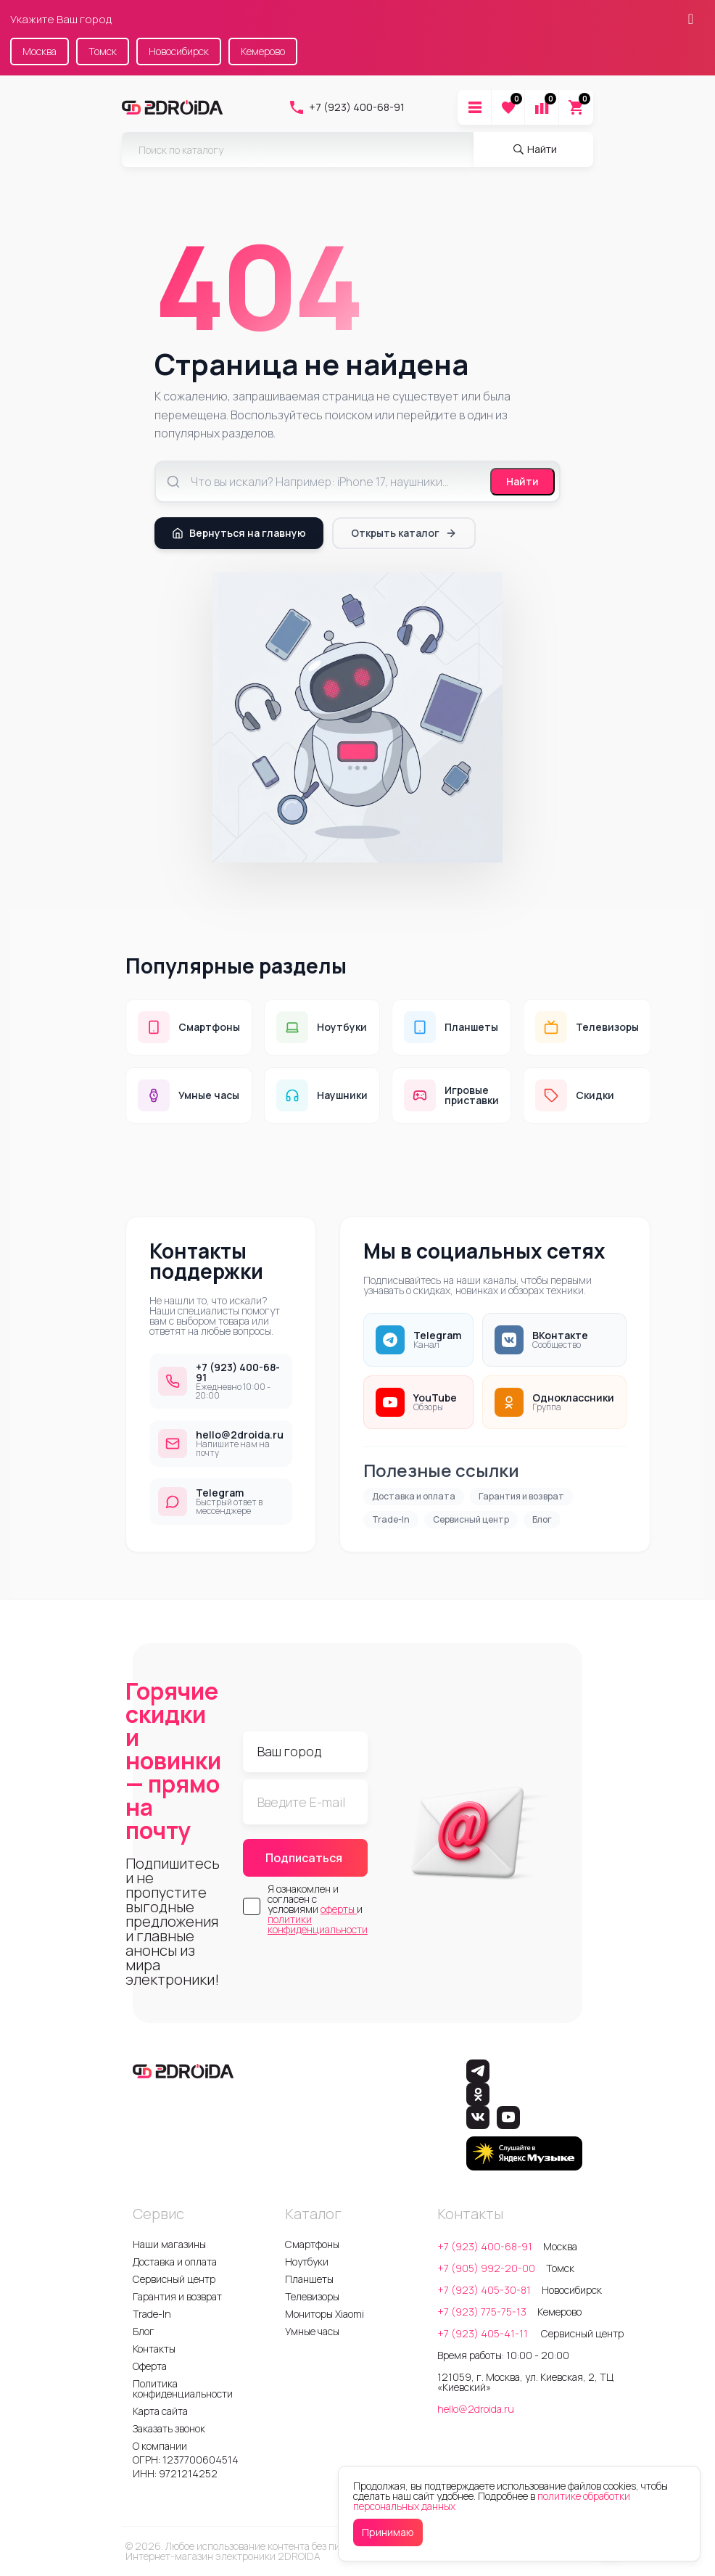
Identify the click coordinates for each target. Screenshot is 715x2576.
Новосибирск (179, 51)
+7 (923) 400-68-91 (346, 107)
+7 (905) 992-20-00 (486, 2268)
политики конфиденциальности (318, 1924)
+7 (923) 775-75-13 (481, 2311)
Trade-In (391, 1519)
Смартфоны (312, 2244)
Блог (542, 1519)
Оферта (150, 2366)
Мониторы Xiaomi (324, 2314)
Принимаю (388, 2532)
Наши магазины (169, 2244)
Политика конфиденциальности (183, 2388)
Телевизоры (312, 2296)
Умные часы (312, 2331)
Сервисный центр (471, 1519)
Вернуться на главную (239, 533)
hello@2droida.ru (475, 2409)
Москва (39, 51)
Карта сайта (160, 2411)
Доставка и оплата (413, 1496)
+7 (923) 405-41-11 (483, 2333)
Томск (102, 51)
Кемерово (263, 51)
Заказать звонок (169, 2428)
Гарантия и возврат (521, 1496)
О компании (160, 2446)
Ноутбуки (306, 2261)
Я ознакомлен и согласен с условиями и (318, 1909)
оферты (339, 1909)
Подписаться (303, 1858)
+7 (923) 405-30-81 (484, 2290)
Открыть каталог (404, 533)
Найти (522, 481)
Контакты (154, 2348)
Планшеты (309, 2279)
